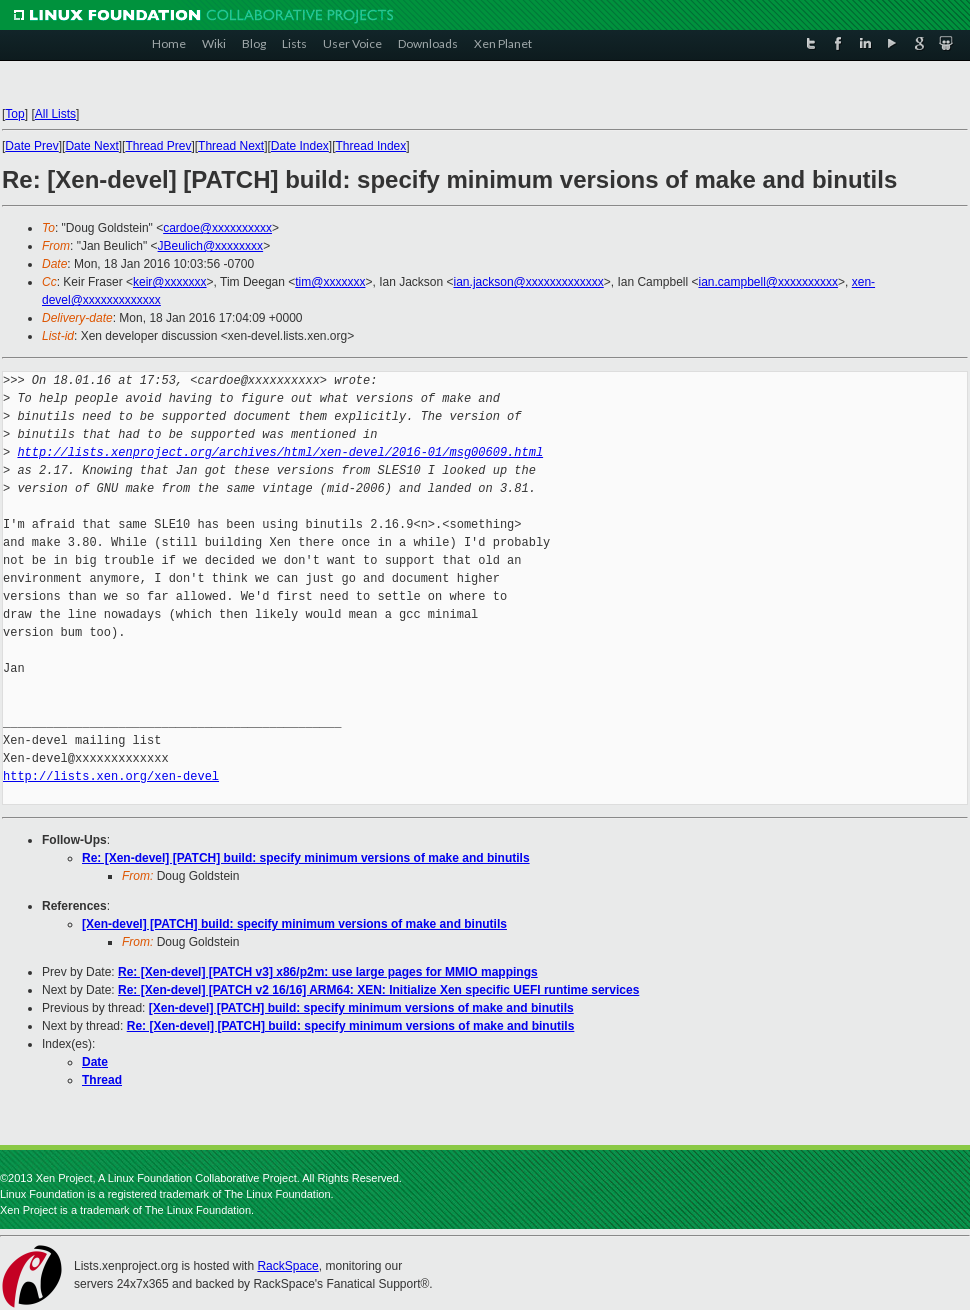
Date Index (300, 146)
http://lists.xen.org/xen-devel (111, 776)
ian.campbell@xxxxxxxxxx (768, 282)
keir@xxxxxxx (170, 282)
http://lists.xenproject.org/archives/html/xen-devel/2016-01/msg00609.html (280, 452)
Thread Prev (158, 146)
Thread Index (371, 146)
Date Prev (31, 146)
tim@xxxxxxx (330, 282)
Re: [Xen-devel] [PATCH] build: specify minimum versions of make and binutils (306, 858)
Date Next (91, 146)
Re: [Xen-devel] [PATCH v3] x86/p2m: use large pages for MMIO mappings (328, 972)
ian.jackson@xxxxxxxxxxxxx (529, 282)
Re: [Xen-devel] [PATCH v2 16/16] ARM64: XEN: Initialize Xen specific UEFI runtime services (378, 990)
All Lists (55, 114)
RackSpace (287, 1266)
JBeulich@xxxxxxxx (211, 246)
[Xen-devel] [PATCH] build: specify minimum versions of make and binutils (294, 924)
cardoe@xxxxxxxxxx (217, 228)
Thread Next (231, 146)
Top (14, 114)
